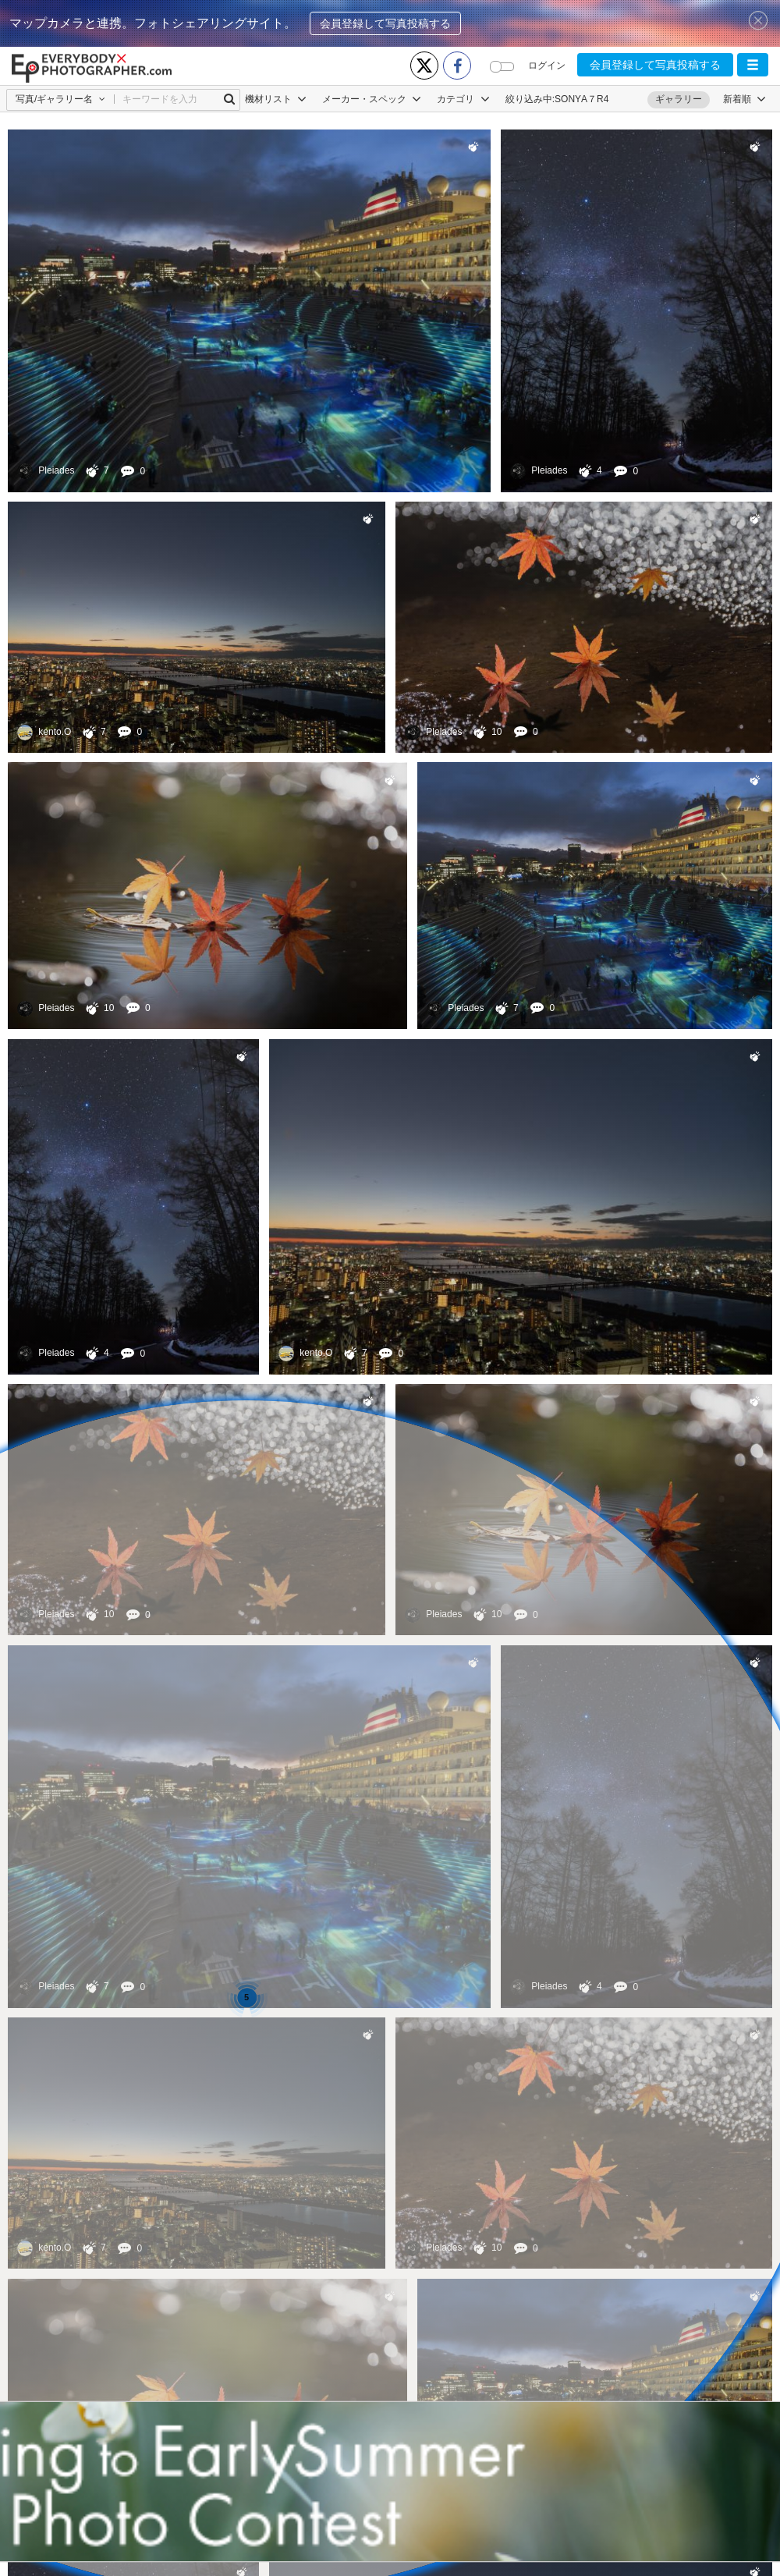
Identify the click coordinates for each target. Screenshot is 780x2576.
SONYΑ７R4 (581, 99)
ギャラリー (678, 99)
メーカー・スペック (371, 99)
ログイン (547, 65)
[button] (752, 64)
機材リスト (276, 99)
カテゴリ (463, 99)
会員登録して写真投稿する (385, 23)
